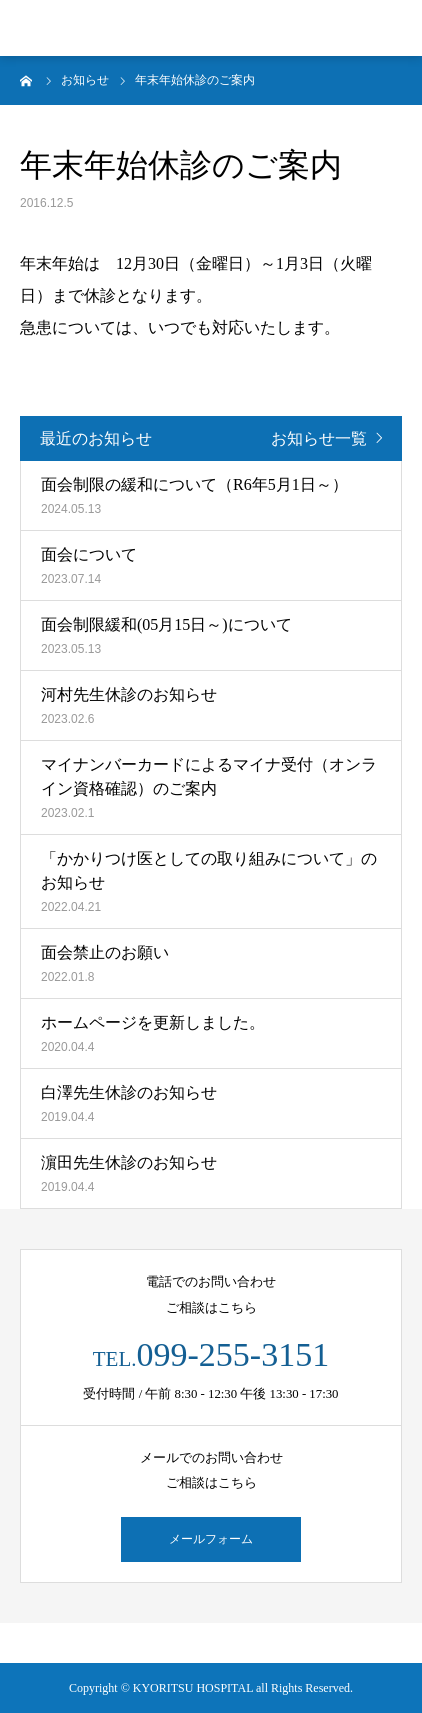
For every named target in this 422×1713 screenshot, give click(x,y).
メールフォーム (211, 1539)
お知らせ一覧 (319, 438)
